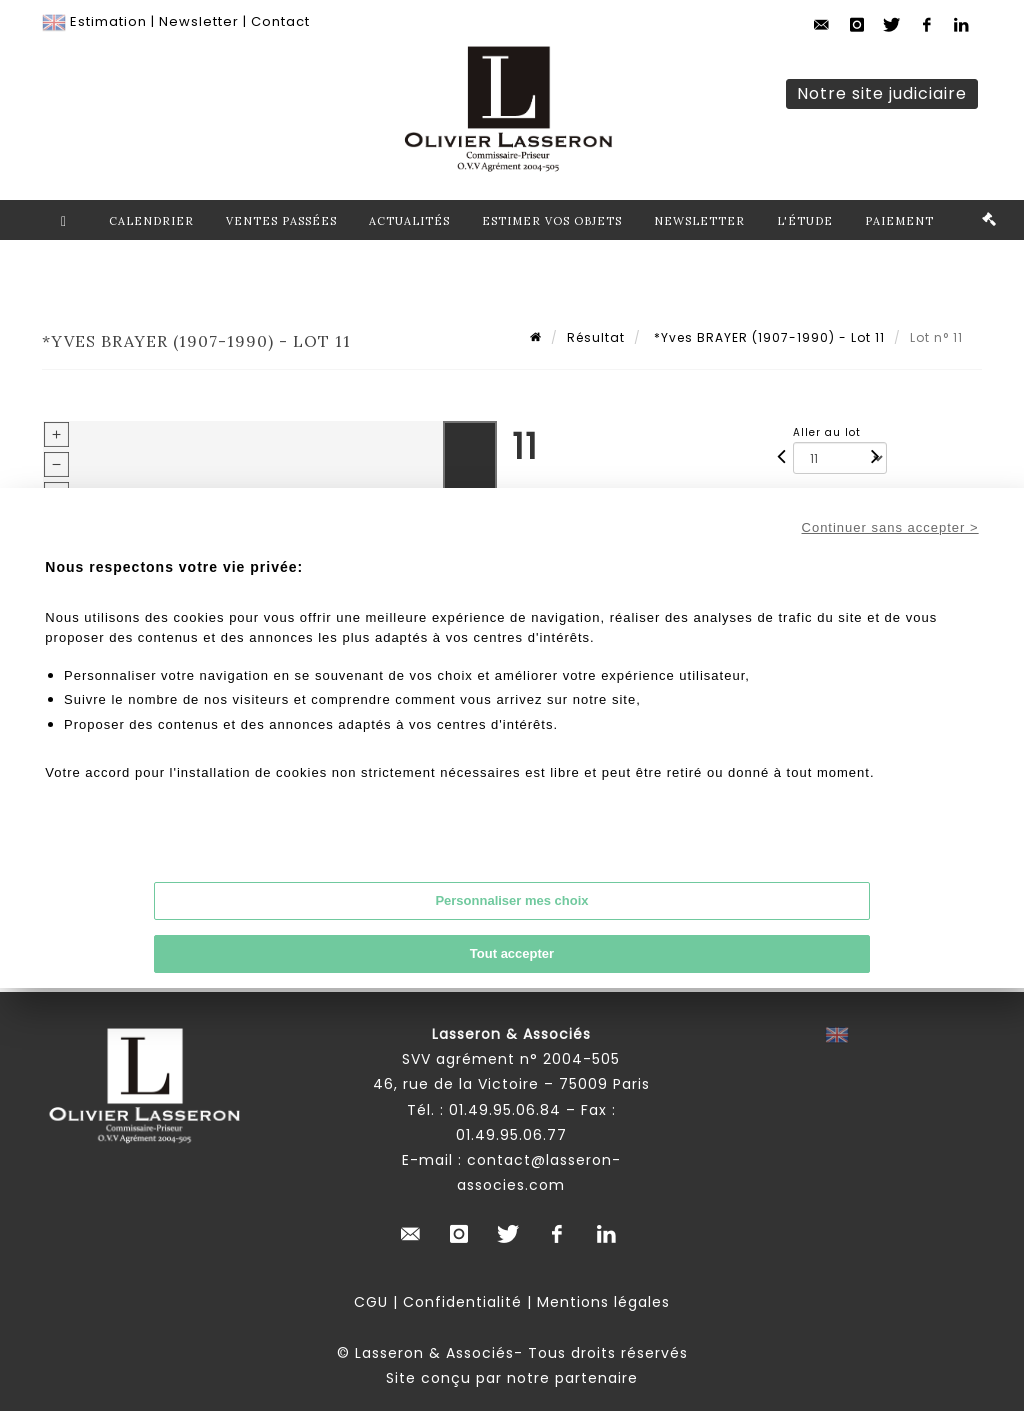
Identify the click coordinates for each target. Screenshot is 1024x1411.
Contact (280, 21)
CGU (371, 1302)
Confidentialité (462, 1302)
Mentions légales (603, 1302)
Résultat (596, 337)
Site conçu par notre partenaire (512, 1378)
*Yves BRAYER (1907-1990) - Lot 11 (767, 337)
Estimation (108, 21)
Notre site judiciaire (882, 93)
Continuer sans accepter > (890, 527)
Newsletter (199, 21)
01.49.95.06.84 (505, 1110)
